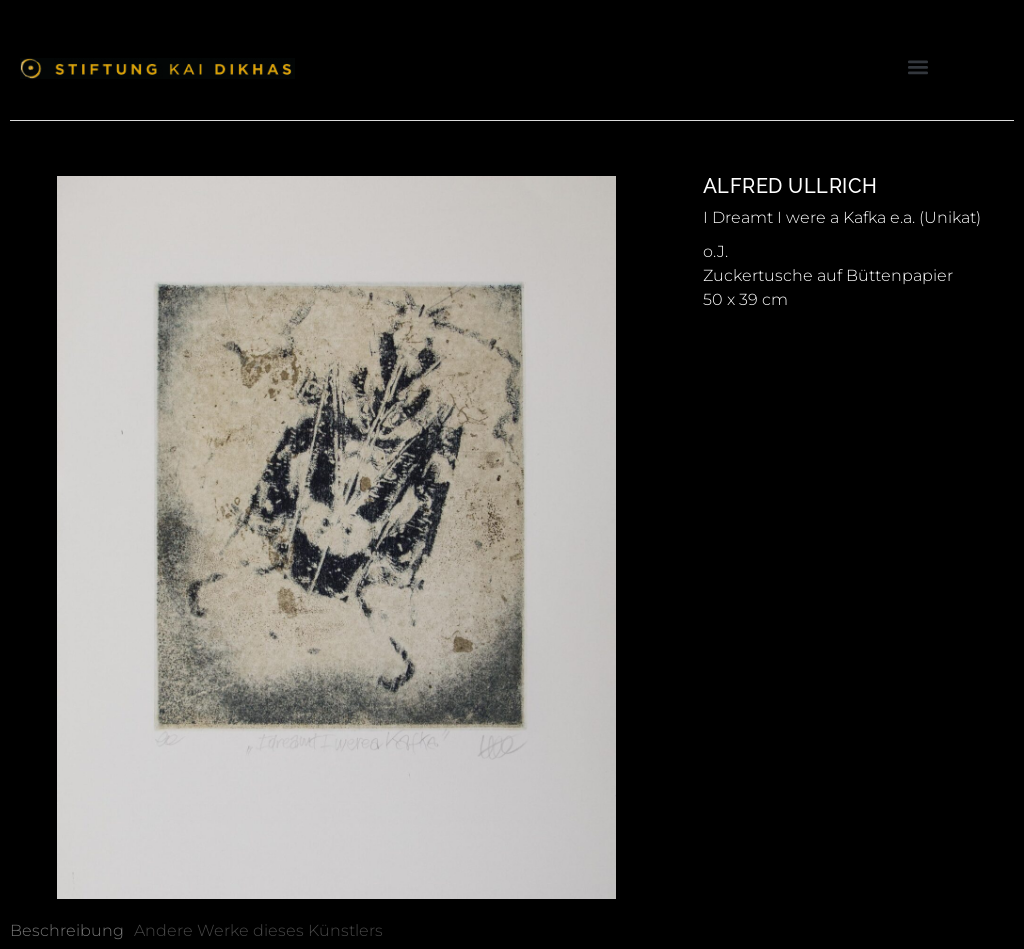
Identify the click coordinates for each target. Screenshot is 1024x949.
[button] (917, 66)
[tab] (67, 931)
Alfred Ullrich (790, 186)
